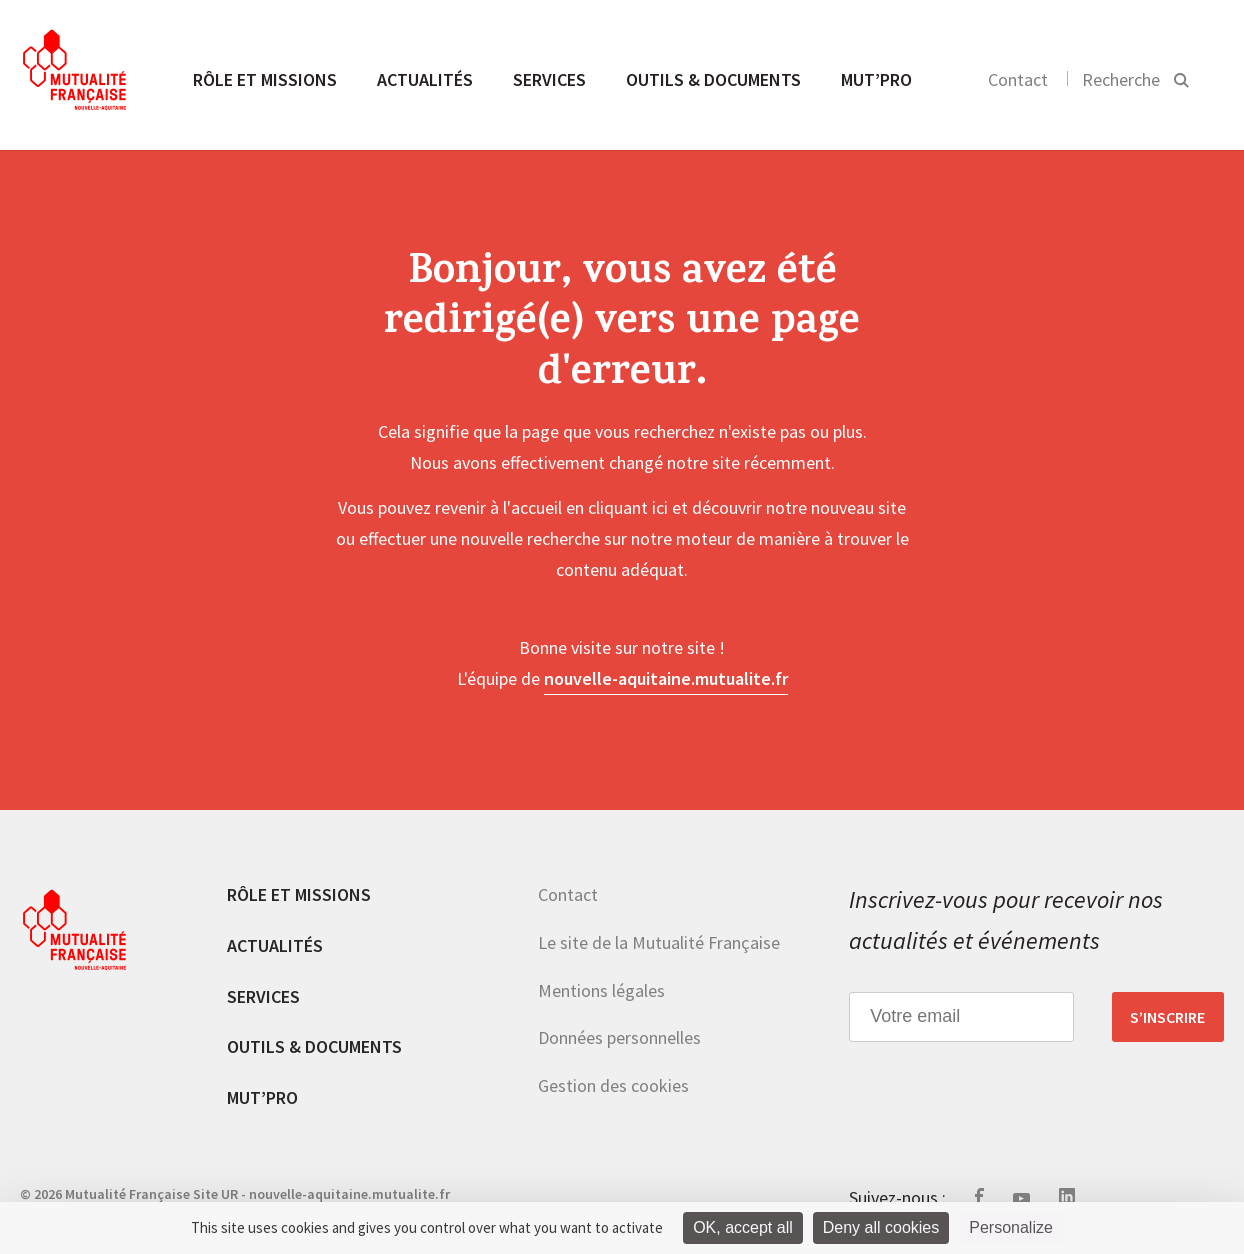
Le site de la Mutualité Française (659, 942)
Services (549, 79)
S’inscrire (1167, 1017)
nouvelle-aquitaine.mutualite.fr (666, 678)
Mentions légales (601, 990)
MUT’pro (876, 79)
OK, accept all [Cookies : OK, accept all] (743, 1227)
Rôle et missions (265, 79)
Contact (1018, 79)
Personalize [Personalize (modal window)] (1011, 1227)
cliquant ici (628, 507)
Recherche (1121, 79)
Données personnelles (619, 1037)
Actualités (425, 79)
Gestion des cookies (613, 1085)
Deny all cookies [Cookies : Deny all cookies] (881, 1227)
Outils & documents (713, 79)
